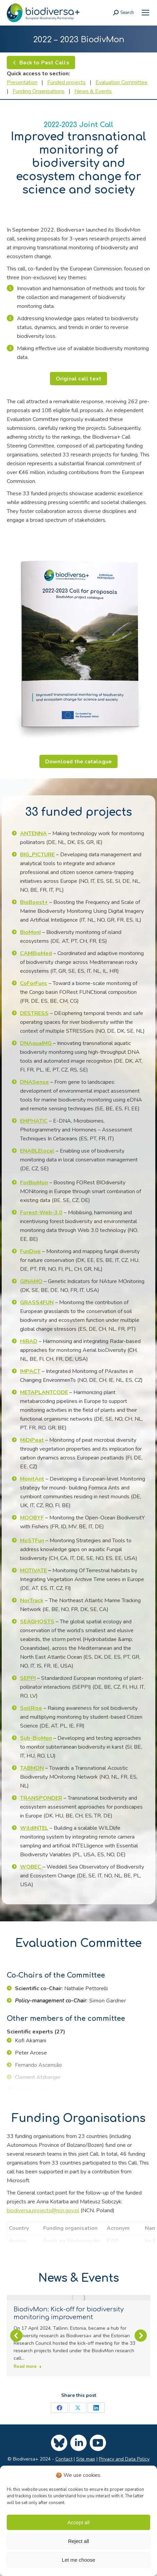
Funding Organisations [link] (39, 91)
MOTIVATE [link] (33, 1570)
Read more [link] (28, 2367)
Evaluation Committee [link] (121, 82)
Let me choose (78, 2560)
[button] (16, 2363)
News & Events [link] (93, 91)
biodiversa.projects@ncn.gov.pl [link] (43, 2210)
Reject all (78, 2541)
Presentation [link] (22, 82)
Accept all (78, 2522)
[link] (145, 12)
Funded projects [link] (66, 82)
